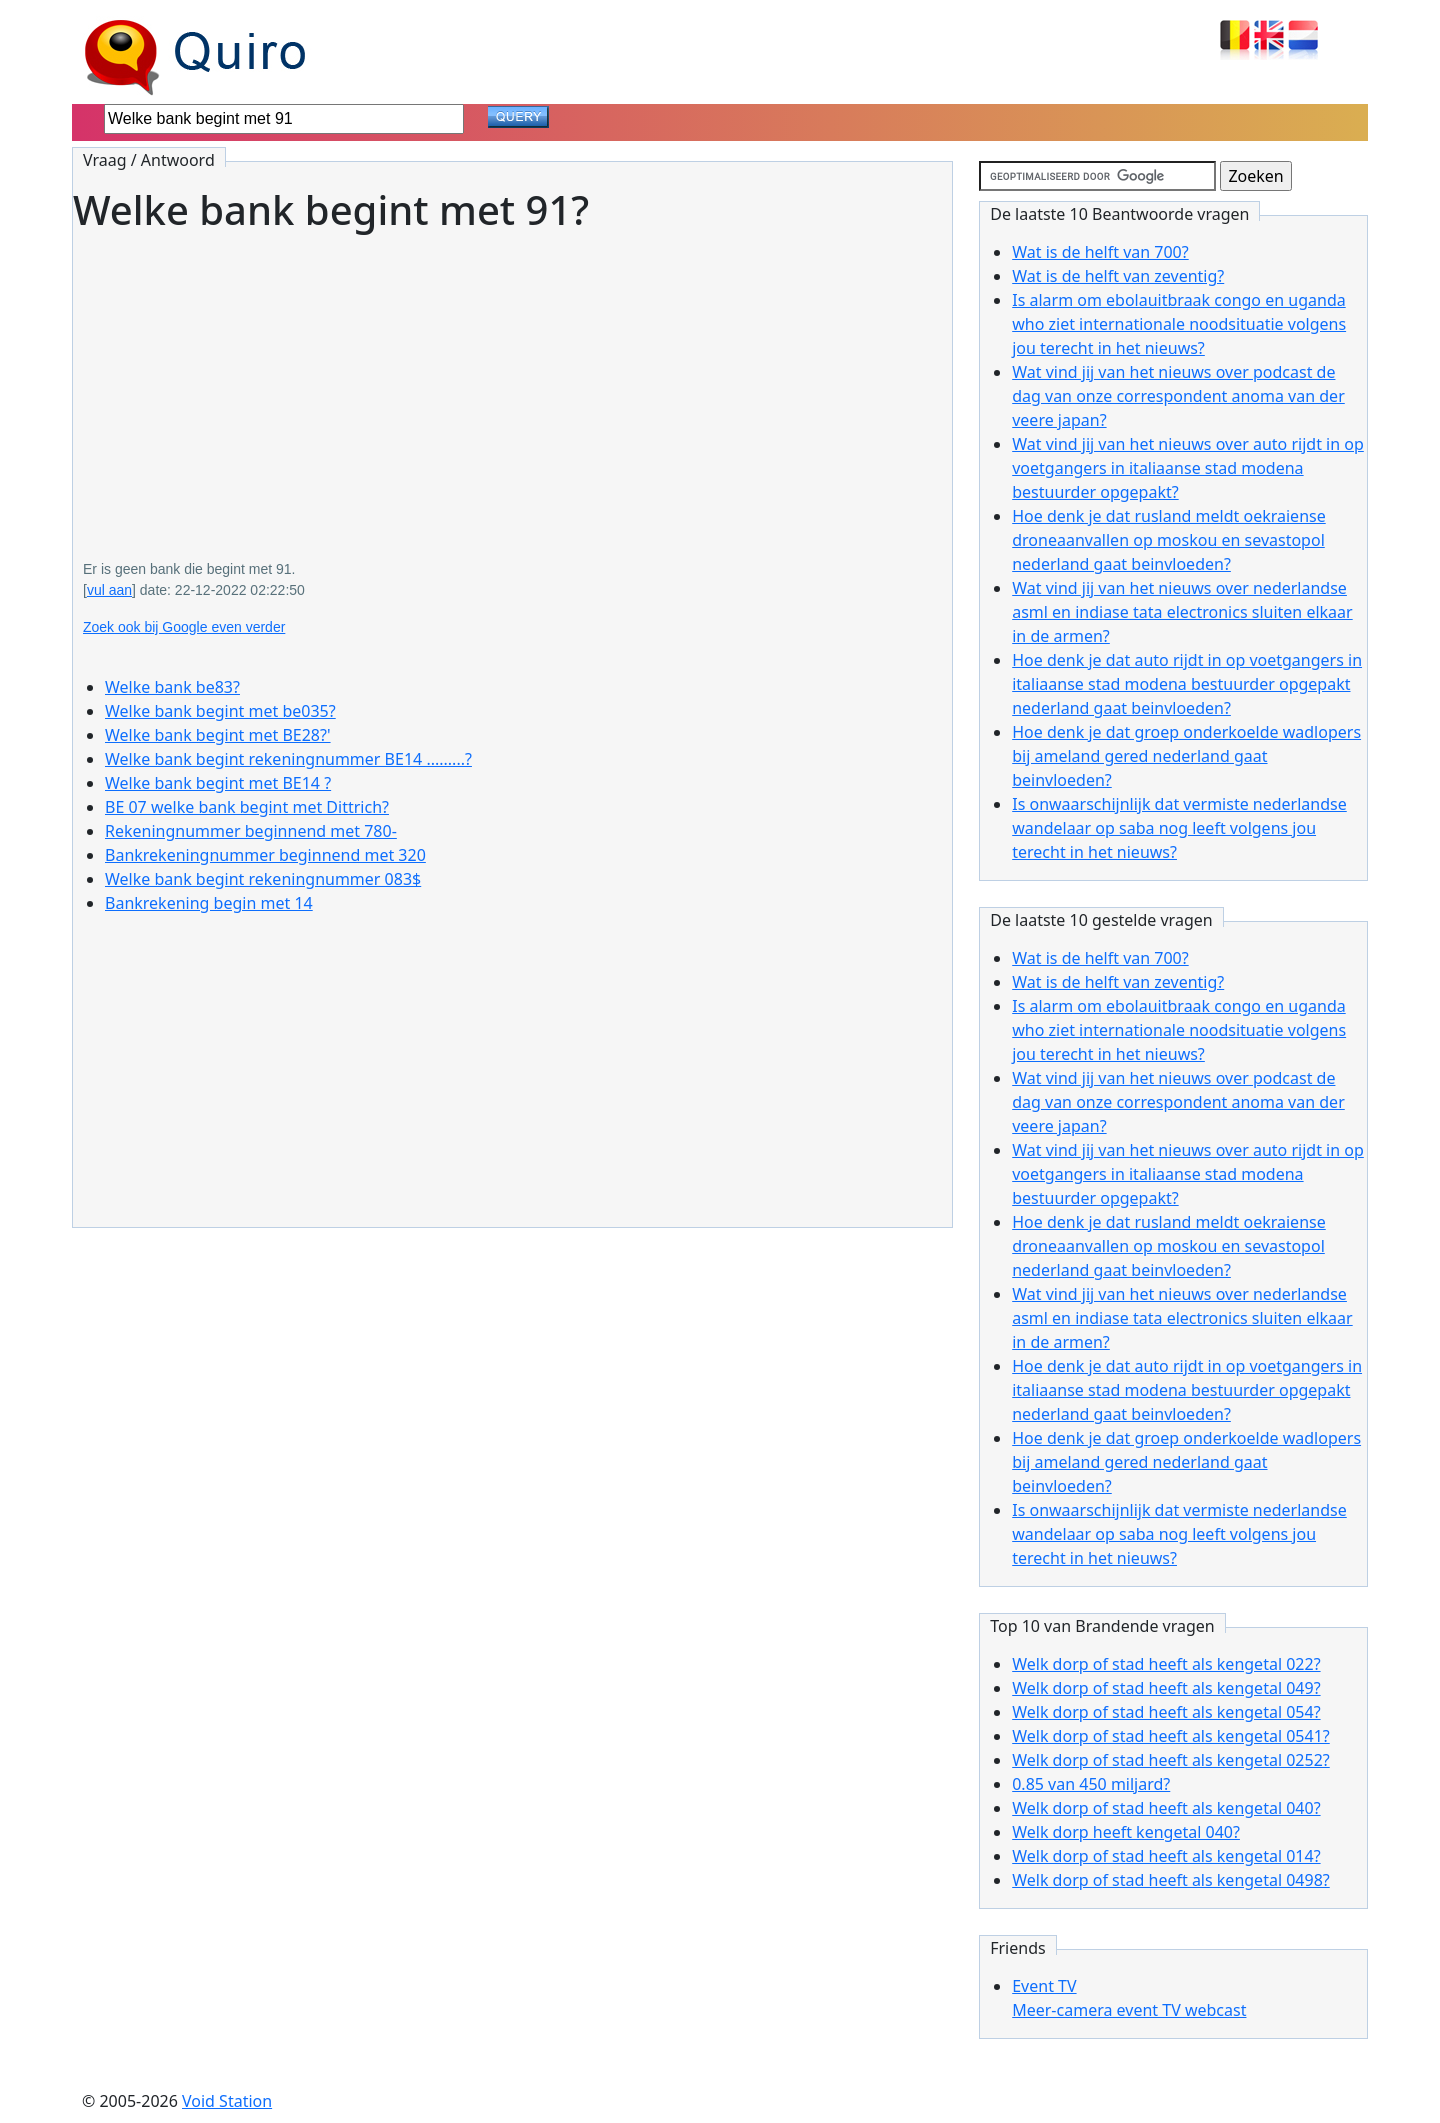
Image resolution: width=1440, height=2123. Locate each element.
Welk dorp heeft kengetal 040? (1126, 1832)
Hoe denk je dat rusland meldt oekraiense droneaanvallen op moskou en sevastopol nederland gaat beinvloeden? (1169, 540)
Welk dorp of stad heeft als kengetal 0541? (1171, 1736)
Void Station (227, 2101)
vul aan (109, 590)
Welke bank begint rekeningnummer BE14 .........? (288, 759)
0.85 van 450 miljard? (1091, 1784)
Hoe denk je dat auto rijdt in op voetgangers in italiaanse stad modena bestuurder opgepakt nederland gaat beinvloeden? (1187, 684)
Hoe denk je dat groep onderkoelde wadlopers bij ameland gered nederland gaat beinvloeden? (1186, 756)
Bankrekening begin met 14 (209, 903)
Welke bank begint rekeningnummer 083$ (263, 879)
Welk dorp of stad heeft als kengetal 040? (1166, 1808)
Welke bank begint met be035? (220, 711)
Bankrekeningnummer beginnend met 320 (265, 855)
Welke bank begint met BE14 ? (218, 783)
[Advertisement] (512, 382)
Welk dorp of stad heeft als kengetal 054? (1166, 1712)
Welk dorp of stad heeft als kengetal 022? (1166, 1664)
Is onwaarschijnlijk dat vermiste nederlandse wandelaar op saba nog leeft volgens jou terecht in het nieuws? (1179, 828)
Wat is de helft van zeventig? (1118, 276)
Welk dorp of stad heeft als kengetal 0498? (1171, 1880)
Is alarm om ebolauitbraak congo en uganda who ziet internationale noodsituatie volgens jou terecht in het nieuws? (1179, 324)
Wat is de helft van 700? (1100, 252)
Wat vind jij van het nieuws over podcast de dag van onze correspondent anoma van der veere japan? (1178, 396)
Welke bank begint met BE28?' (218, 735)
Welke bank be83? (172, 687)
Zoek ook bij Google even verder (184, 627)
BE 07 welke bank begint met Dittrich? (247, 807)
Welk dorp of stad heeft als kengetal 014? (1166, 1856)
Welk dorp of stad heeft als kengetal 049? (1166, 1688)
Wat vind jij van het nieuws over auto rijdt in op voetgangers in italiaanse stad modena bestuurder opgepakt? (1188, 468)
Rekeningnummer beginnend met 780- (251, 831)
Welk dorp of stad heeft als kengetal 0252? (1171, 1760)
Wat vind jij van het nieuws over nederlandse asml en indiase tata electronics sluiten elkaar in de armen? (1182, 612)
